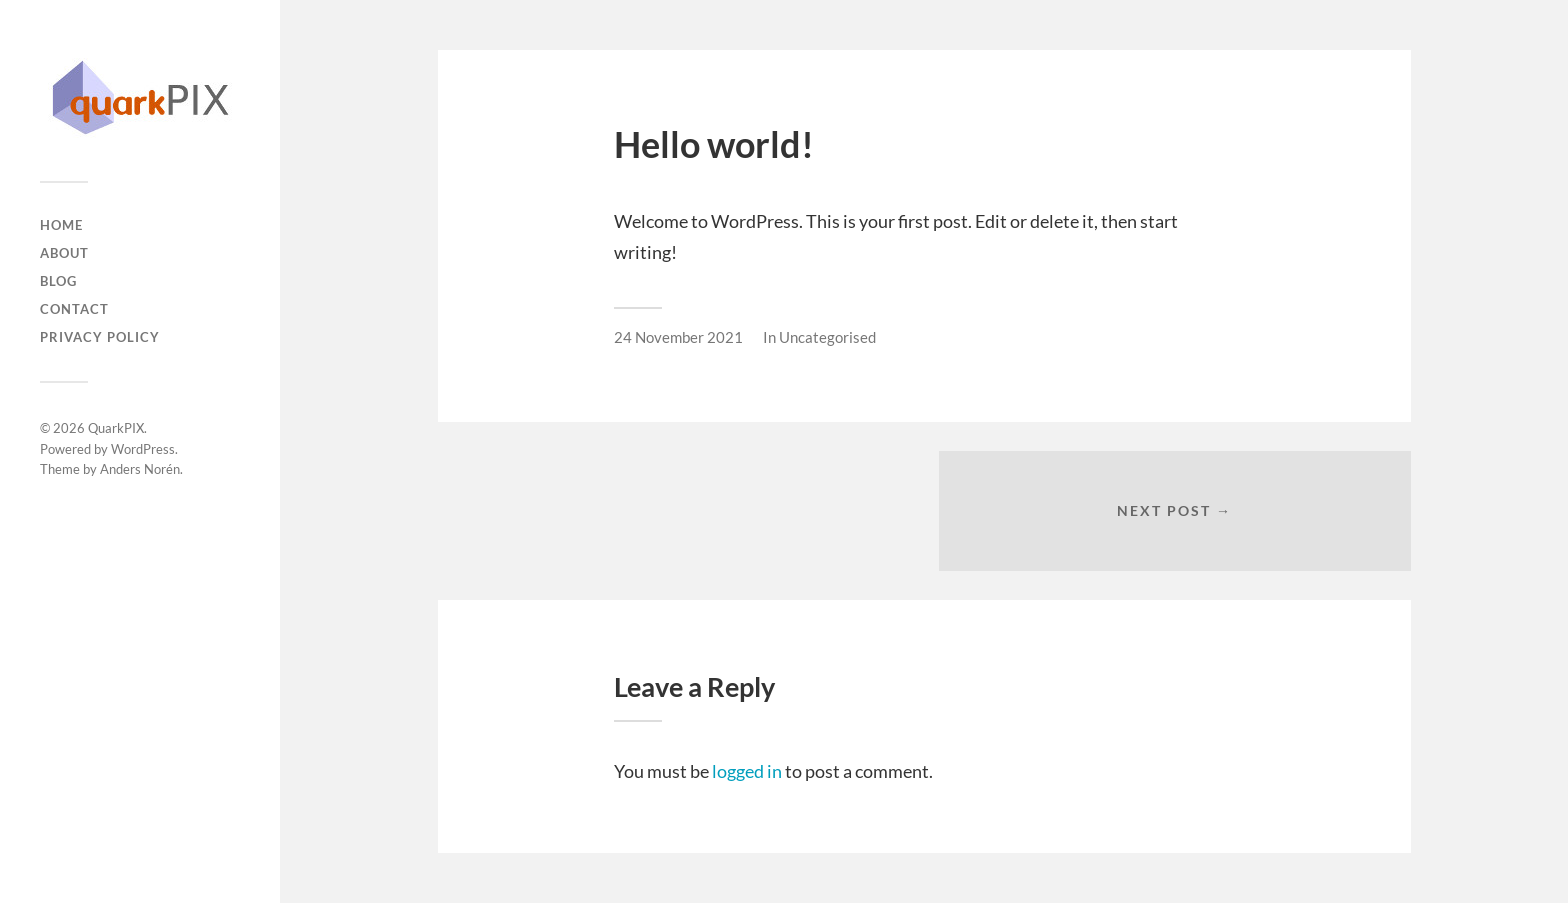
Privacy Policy (100, 337)
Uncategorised (827, 337)
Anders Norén (140, 469)
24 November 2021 (678, 337)
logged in (747, 771)
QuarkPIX (116, 428)
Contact (74, 309)
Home (61, 225)
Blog (58, 281)
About (64, 253)
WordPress (143, 449)
